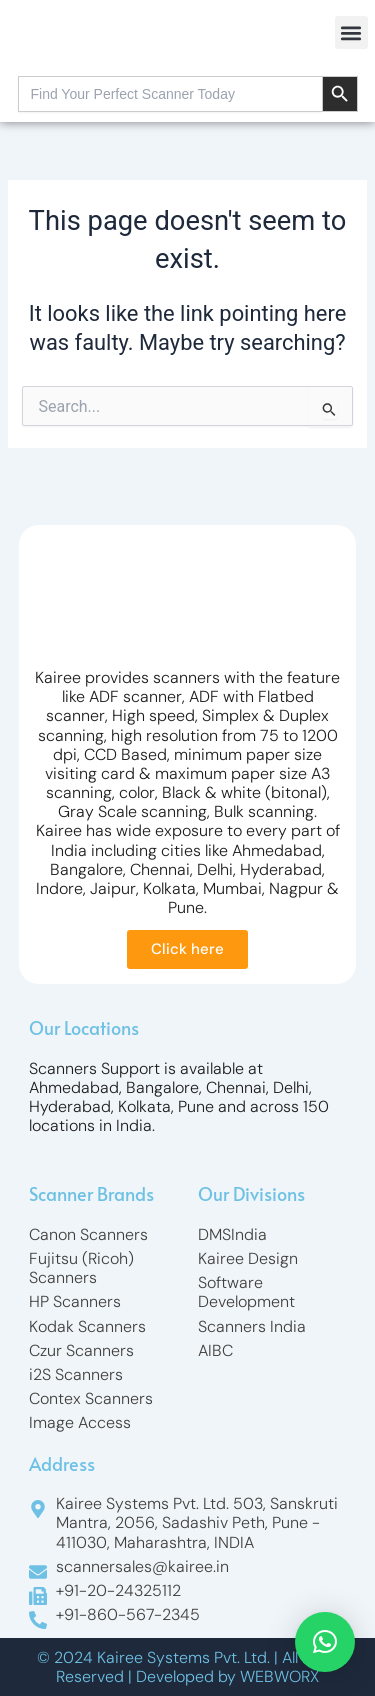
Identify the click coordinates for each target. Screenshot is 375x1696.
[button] (351, 32)
